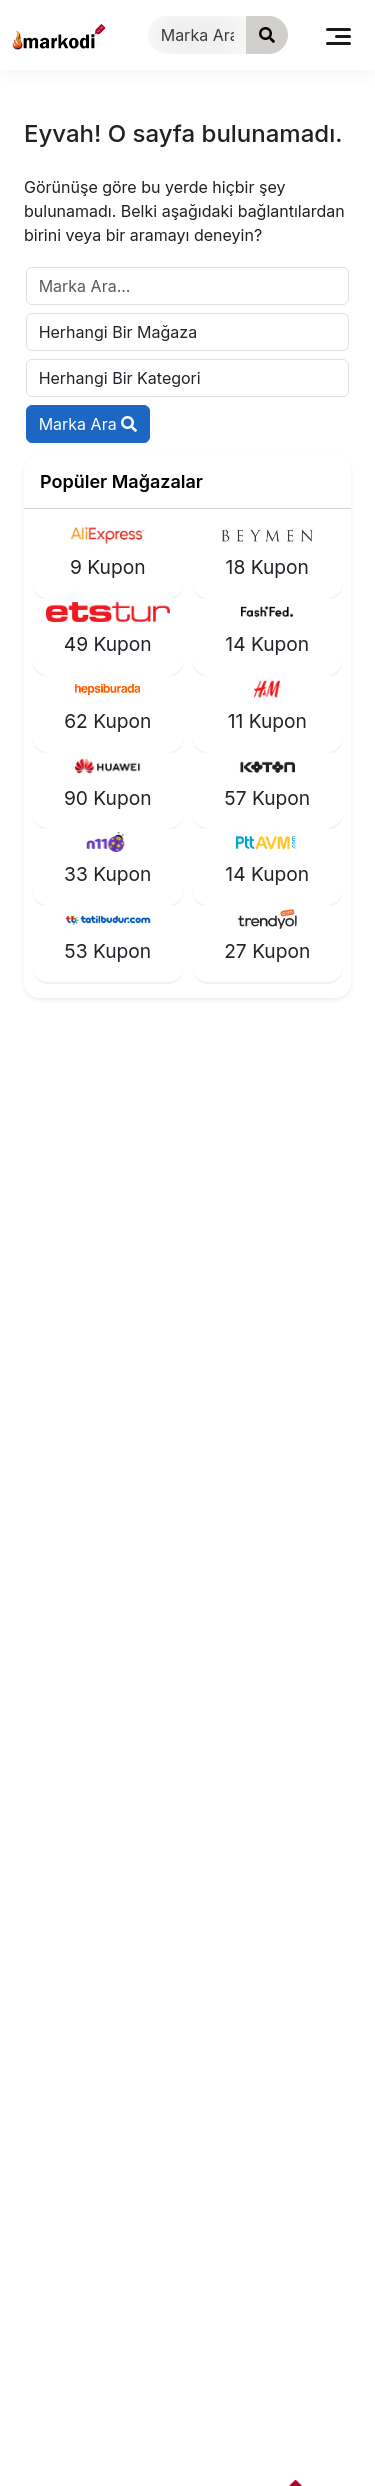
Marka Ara (88, 424)
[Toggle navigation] (338, 35)
